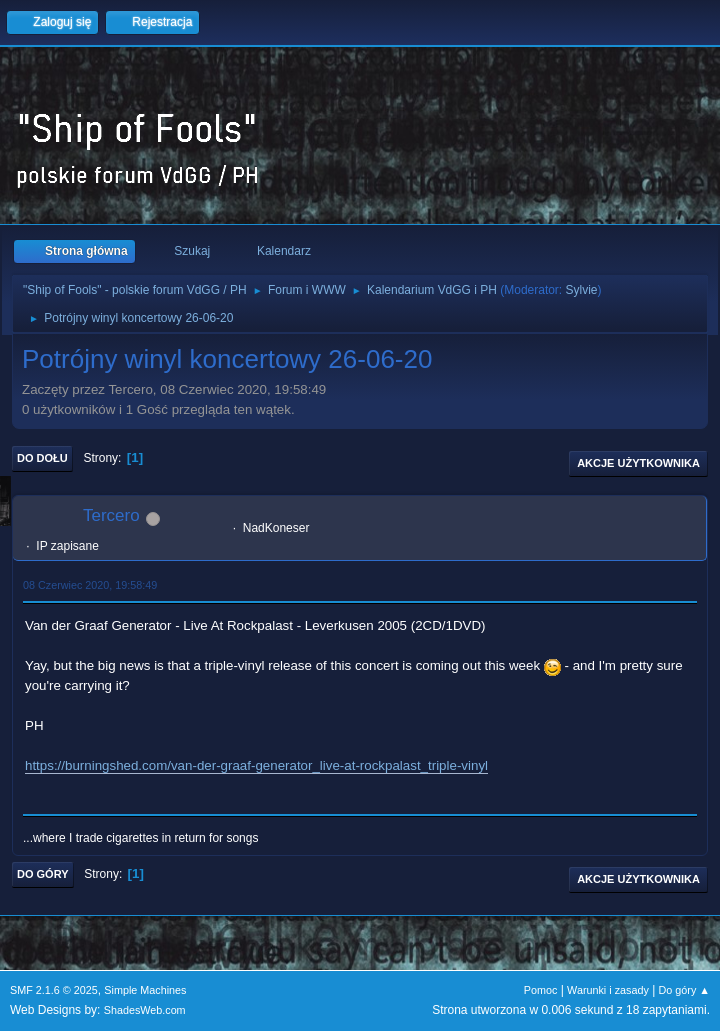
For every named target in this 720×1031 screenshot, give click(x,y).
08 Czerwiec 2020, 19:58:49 (90, 585)
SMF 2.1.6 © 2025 (54, 990)
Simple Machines (145, 990)
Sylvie (582, 290)
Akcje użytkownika (638, 463)
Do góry (43, 874)
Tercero (111, 515)
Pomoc (541, 990)
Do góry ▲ (684, 990)
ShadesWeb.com (145, 1010)
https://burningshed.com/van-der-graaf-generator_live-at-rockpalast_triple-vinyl (256, 765)
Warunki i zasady (608, 990)
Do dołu (42, 458)
